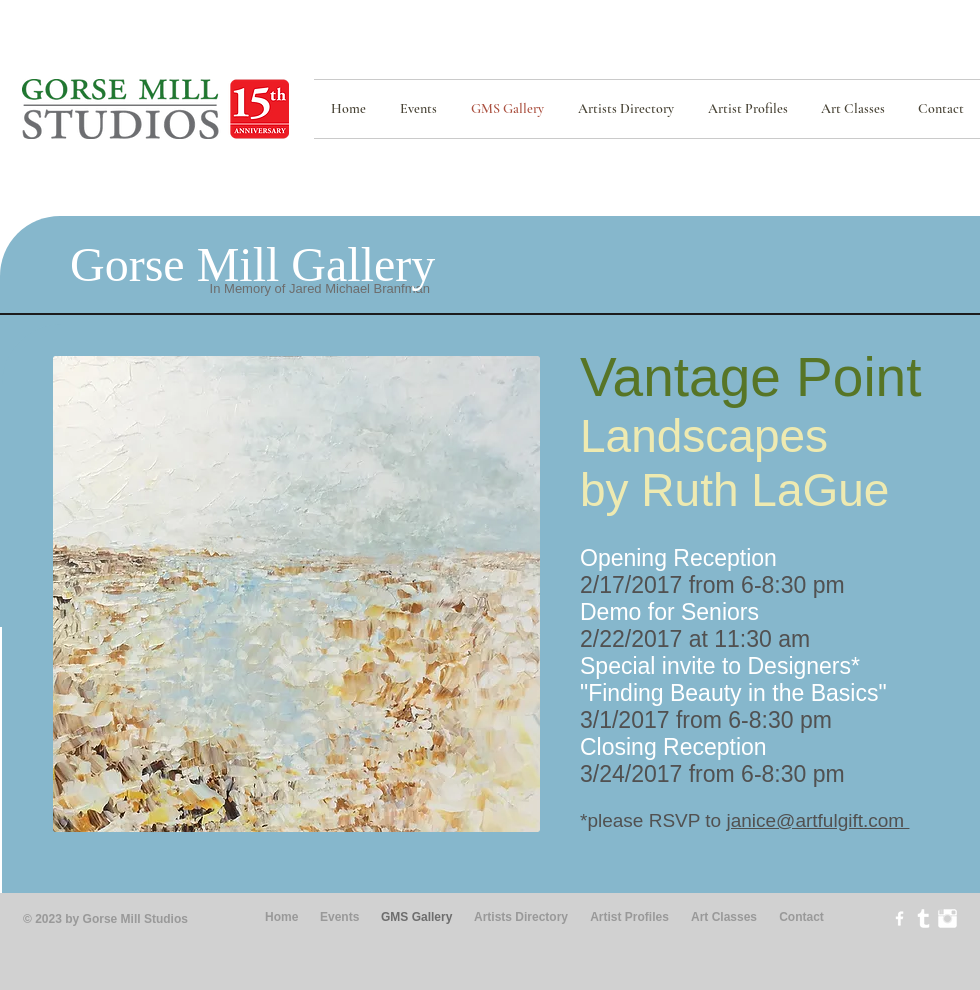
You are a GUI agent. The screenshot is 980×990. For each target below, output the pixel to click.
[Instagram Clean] (947, 918)
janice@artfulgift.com (817, 820)
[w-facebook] (899, 918)
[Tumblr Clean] (923, 918)
